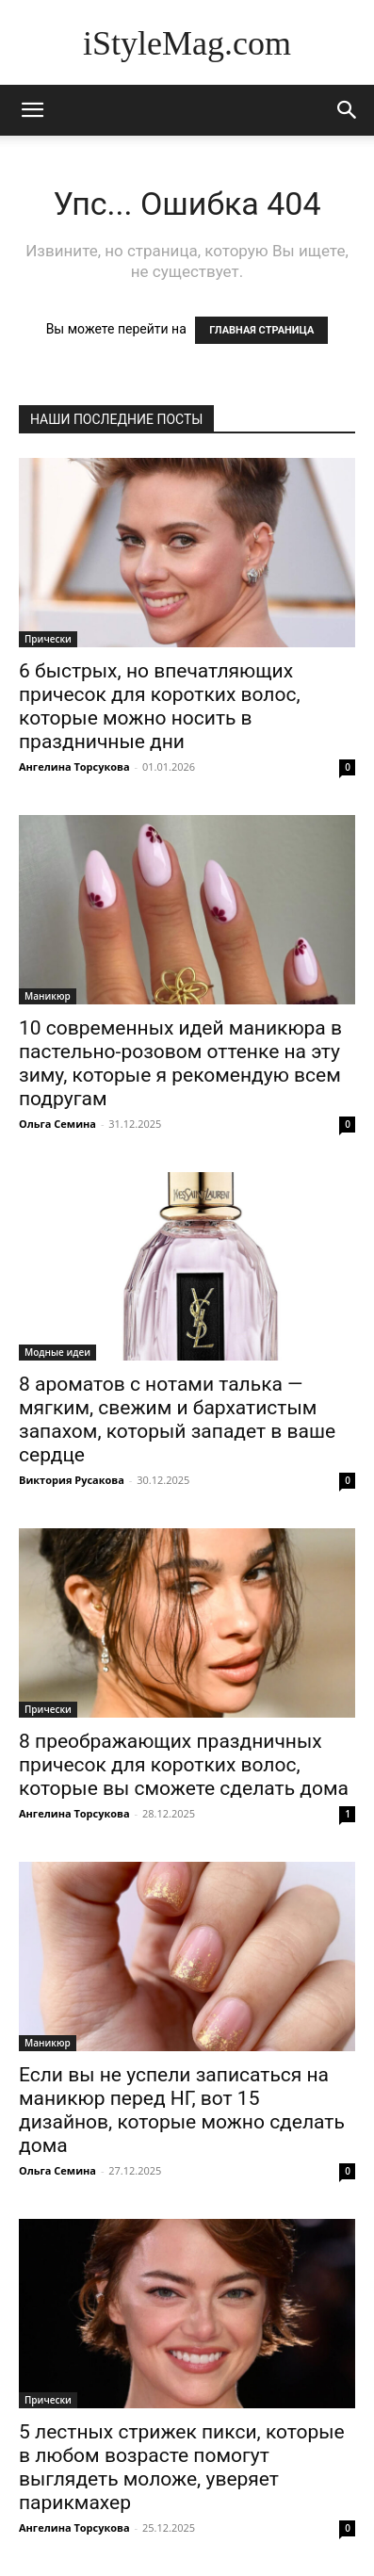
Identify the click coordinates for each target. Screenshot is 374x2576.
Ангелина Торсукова (74, 766)
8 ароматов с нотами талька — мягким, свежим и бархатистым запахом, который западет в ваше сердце (177, 1419)
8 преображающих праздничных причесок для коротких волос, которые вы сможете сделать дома (184, 1765)
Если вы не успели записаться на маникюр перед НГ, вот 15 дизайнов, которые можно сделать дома (182, 2110)
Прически (48, 638)
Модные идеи (57, 1352)
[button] (347, 110)
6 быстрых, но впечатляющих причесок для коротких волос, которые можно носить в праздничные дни (160, 706)
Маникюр (47, 996)
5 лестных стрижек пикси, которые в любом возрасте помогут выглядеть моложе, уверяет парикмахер (182, 2467)
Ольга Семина (57, 1124)
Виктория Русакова (71, 1480)
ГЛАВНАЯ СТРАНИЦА (261, 330)
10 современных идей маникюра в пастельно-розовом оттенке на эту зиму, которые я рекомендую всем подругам (180, 1063)
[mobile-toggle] (32, 110)
